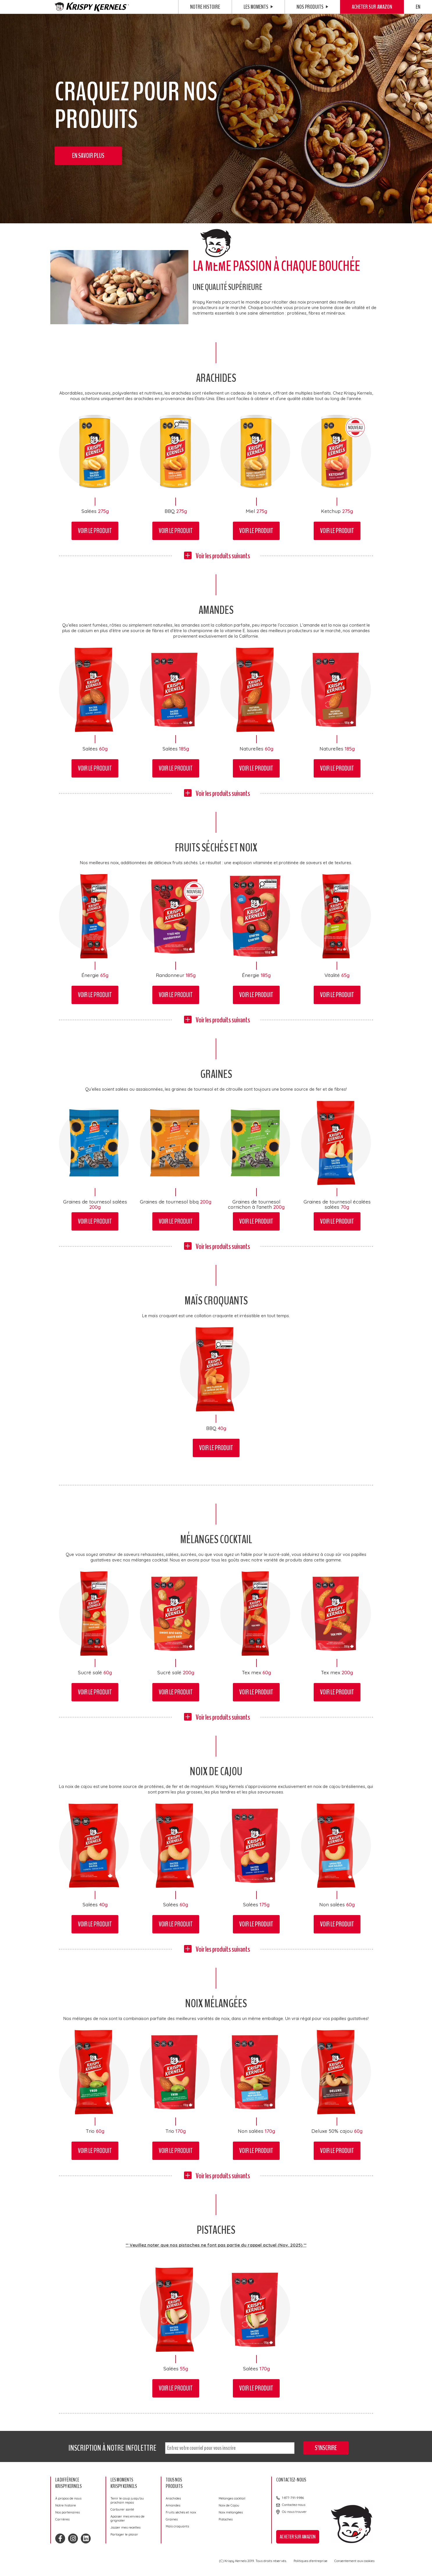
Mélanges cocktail (232, 2498)
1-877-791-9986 (293, 2498)
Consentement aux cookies (354, 2561)
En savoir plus (88, 155)
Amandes (173, 2505)
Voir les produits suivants (223, 556)
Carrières (62, 2519)
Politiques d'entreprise (310, 2561)
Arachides (173, 2498)
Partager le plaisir (124, 2534)
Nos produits (312, 7)
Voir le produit (95, 530)
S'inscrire (326, 2447)
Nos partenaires (67, 2512)
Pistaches (226, 2519)
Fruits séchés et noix (181, 2512)
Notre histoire (205, 7)
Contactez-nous (293, 2505)
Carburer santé (122, 2509)
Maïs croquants (177, 2526)
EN (418, 7)
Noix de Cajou (229, 2505)
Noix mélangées (231, 2512)
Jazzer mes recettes (125, 2527)
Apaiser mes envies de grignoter (127, 2518)
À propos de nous (68, 2498)
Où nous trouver (294, 2512)
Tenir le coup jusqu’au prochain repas (127, 2500)
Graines (172, 2519)
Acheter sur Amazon (372, 7)
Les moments (258, 7)
